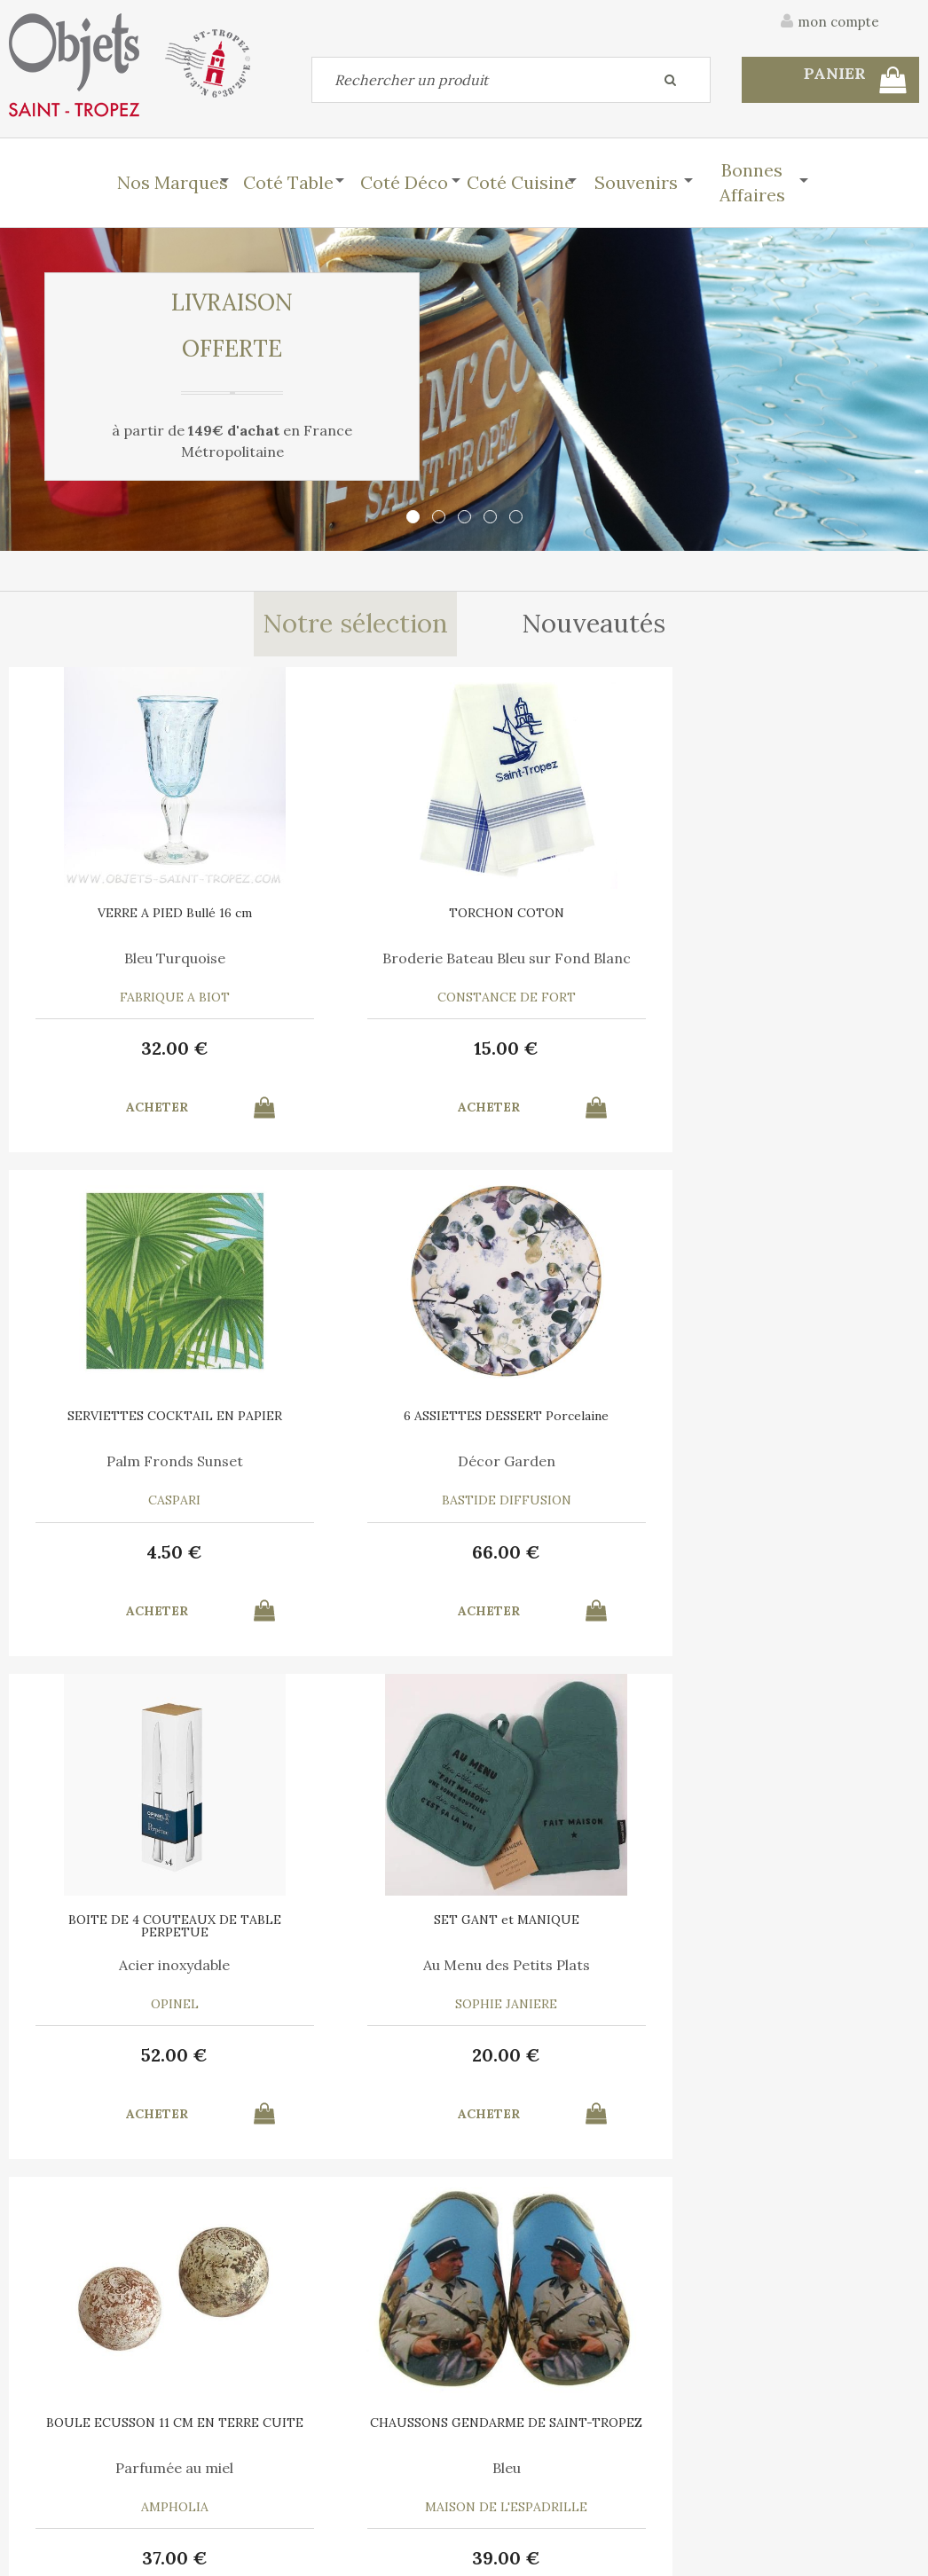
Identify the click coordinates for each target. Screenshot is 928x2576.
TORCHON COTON (350, 913)
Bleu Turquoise (122, 958)
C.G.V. (758, 2344)
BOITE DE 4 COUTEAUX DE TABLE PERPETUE (122, 1422)
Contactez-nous (70, 2438)
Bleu (805, 1461)
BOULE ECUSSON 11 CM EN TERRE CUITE (577, 1422)
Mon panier (282, 2438)
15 (350, 1048)
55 (350, 2055)
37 (577, 1552)
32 (122, 1048)
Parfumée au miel (578, 1461)
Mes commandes (71, 2478)
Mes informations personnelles (340, 2478)
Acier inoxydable (122, 1461)
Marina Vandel (123, 1965)
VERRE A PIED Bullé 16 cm (122, 913)
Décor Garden (805, 958)
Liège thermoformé (350, 1965)
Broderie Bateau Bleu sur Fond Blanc (350, 965)
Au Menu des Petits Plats (350, 1461)
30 (805, 2055)
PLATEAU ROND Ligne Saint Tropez (350, 1925)
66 (805, 1048)
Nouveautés (596, 624)
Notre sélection (354, 624)
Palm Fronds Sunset (577, 958)
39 (805, 1552)
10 (123, 2055)
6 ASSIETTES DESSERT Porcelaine (805, 919)
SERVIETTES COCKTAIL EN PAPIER (577, 919)
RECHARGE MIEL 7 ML (577, 1919)
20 (350, 1552)
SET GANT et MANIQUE (350, 1416)
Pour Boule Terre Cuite (578, 1965)
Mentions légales (868, 2344)
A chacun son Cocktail (805, 1965)
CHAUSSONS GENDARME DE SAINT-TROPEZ (805, 1422)
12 (578, 2055)
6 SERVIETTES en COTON (805, 1919)
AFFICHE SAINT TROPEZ (122, 1919)
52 (123, 1552)
